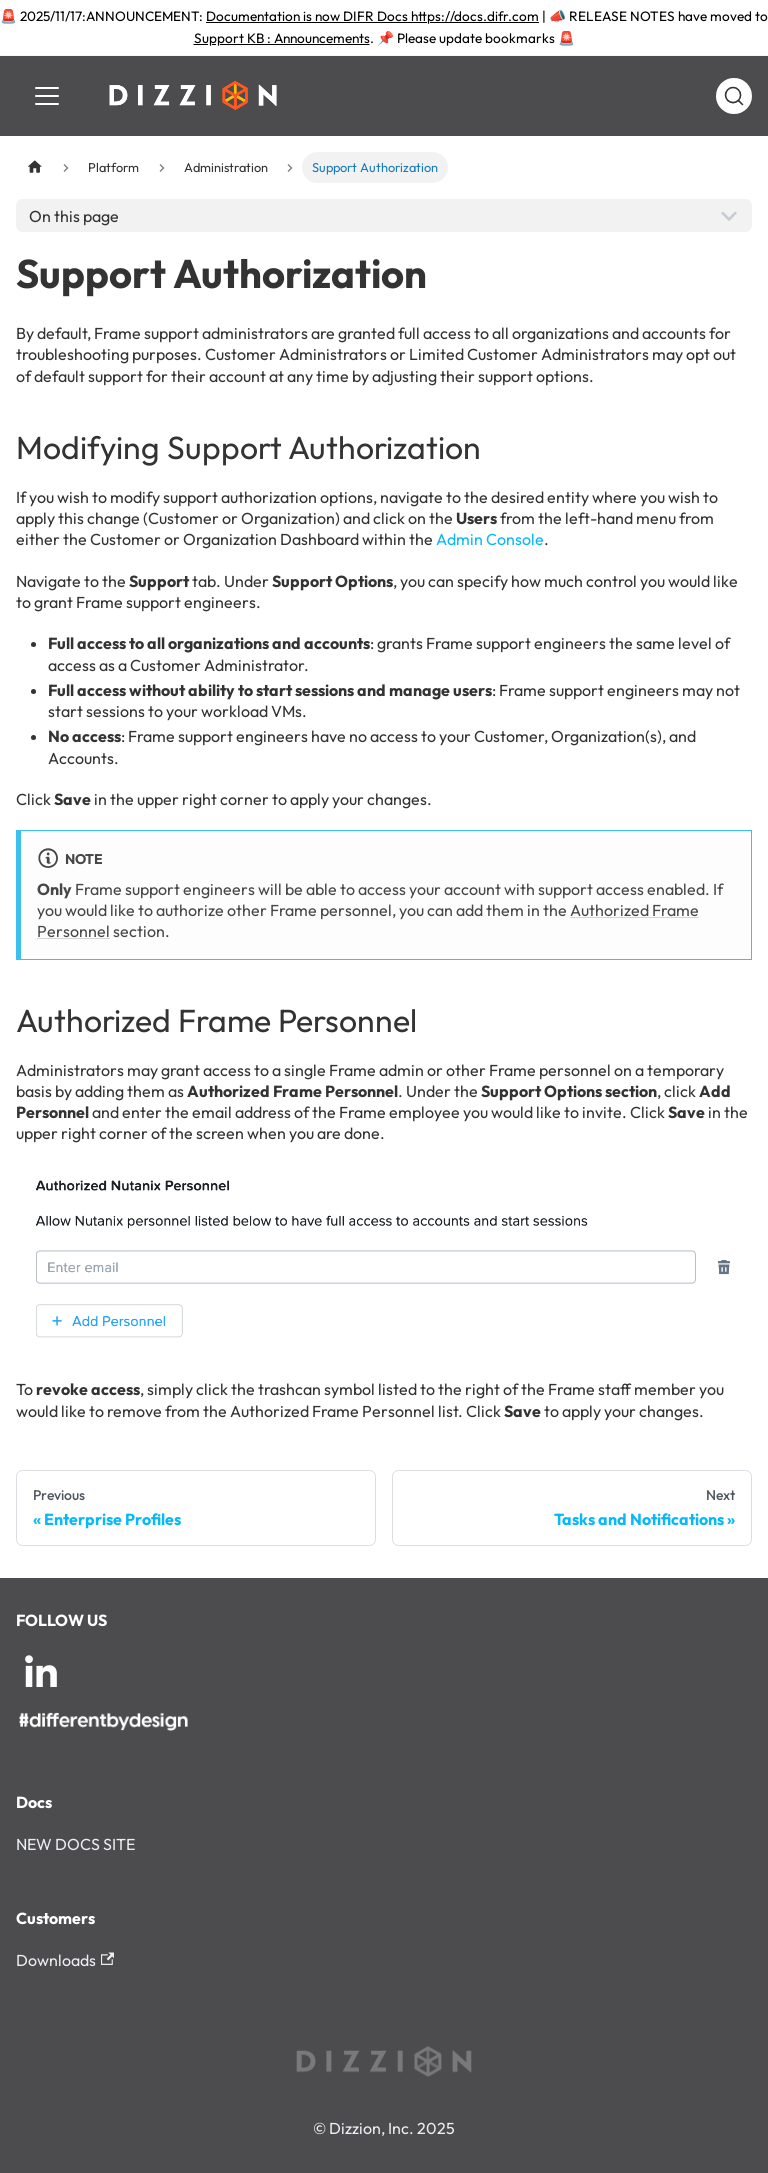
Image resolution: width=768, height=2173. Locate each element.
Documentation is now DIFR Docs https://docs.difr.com (372, 16)
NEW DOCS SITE (75, 1844)
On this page (74, 216)
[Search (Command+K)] (734, 96)
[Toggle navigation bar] (47, 96)
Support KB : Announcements (282, 38)
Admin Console (490, 539)
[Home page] (35, 167)
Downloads (65, 1960)
